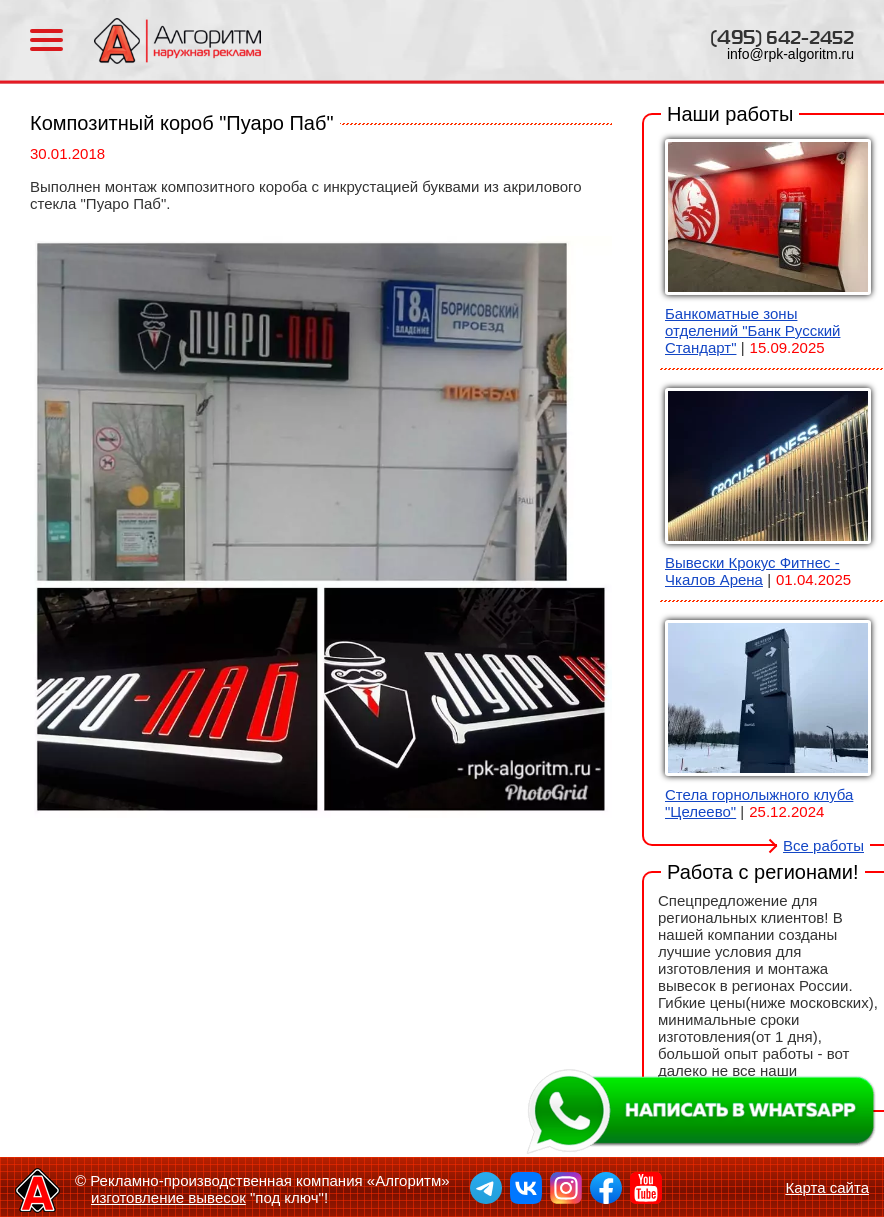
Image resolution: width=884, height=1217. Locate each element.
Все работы (823, 845)
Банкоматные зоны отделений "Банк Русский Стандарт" (752, 330)
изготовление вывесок (168, 1197)
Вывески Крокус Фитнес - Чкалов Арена (752, 571)
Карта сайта (827, 1187)
